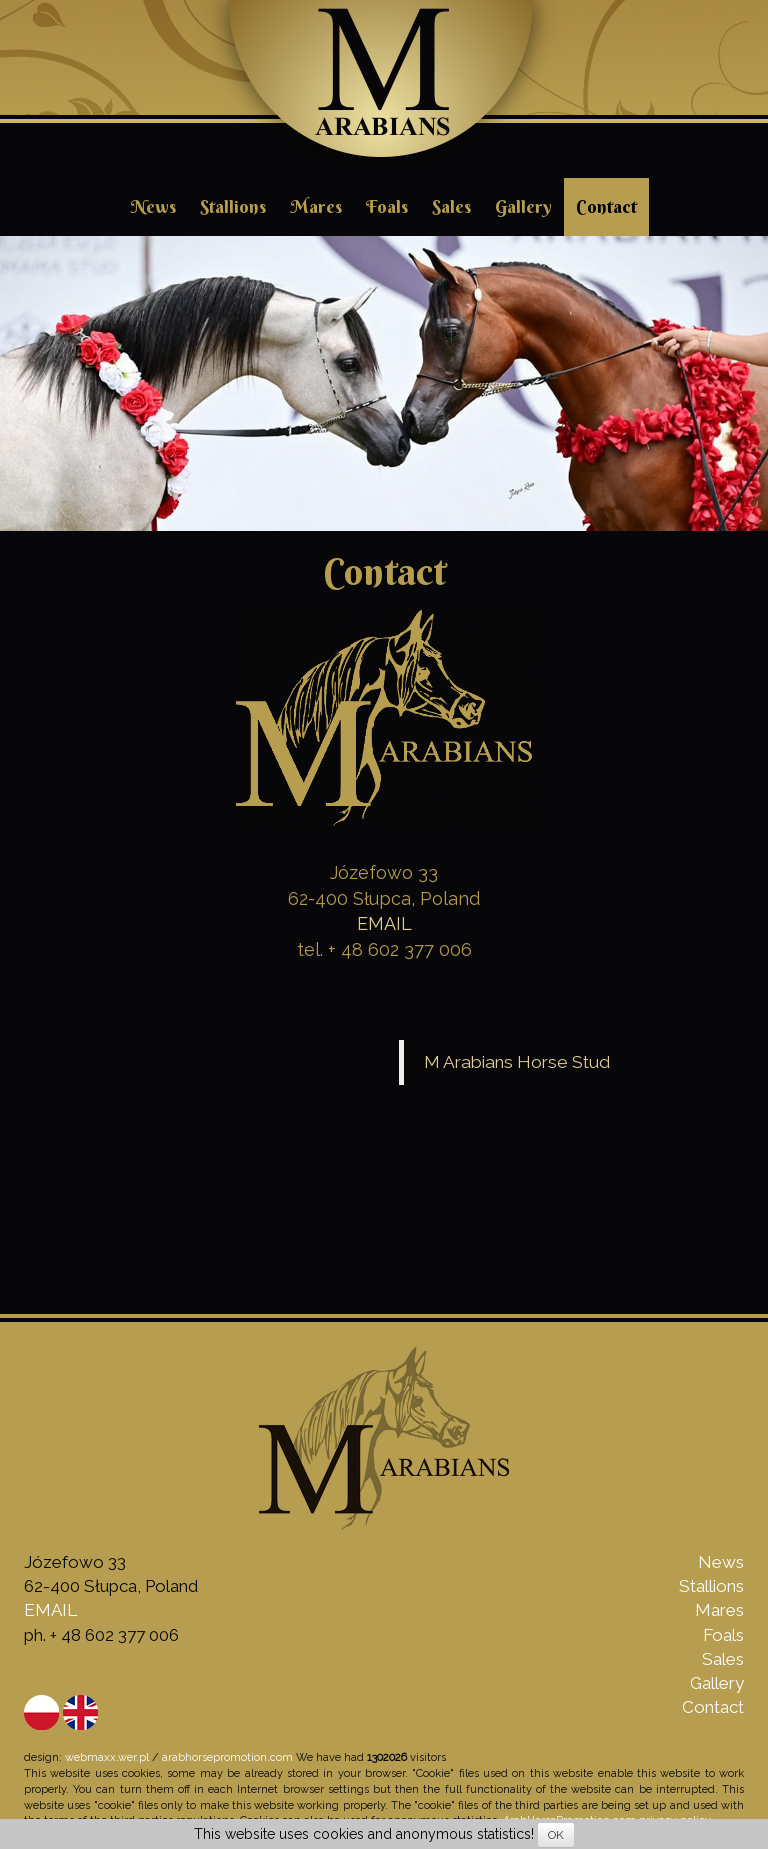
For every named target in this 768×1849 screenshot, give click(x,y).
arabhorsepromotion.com (227, 1757)
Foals (387, 206)
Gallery (523, 206)
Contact (606, 206)
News (153, 206)
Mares (316, 206)
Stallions (233, 206)
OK (556, 1835)
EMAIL (384, 923)
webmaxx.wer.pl (107, 1757)
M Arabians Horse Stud (517, 1062)
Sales (451, 206)
